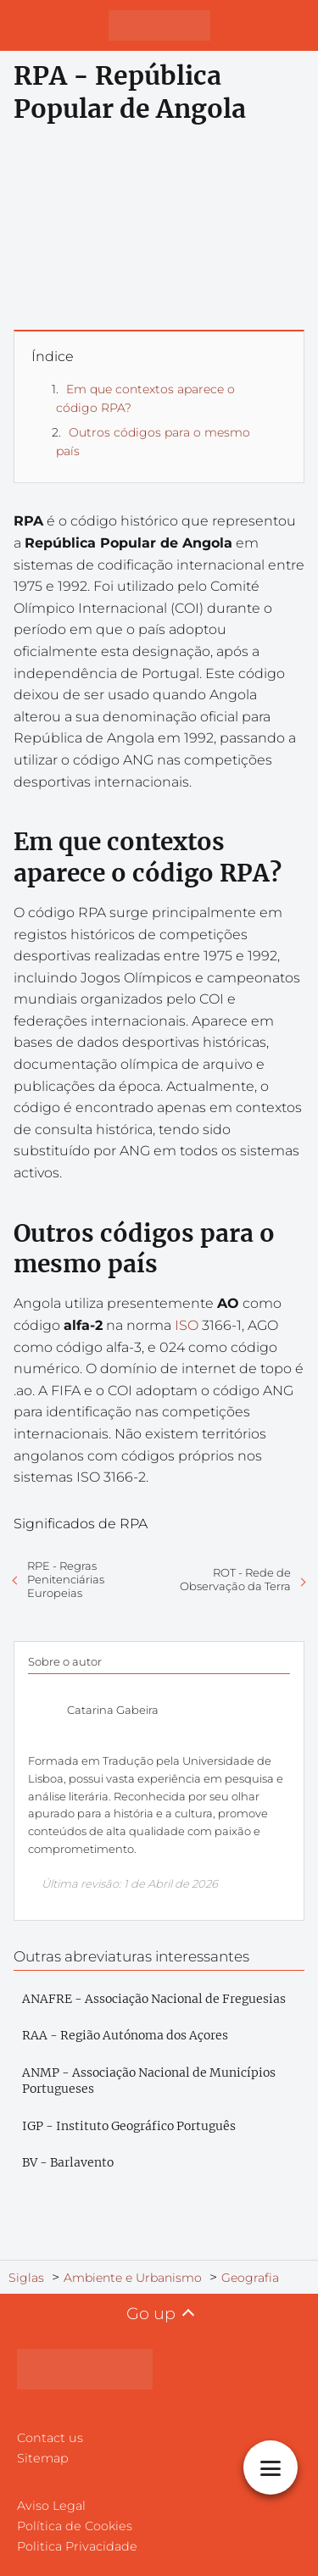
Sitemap (43, 2458)
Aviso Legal (51, 2505)
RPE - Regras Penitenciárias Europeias (65, 1579)
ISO (186, 1325)
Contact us (50, 2437)
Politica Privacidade (77, 2546)
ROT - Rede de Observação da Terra (235, 1579)
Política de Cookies (74, 2526)
